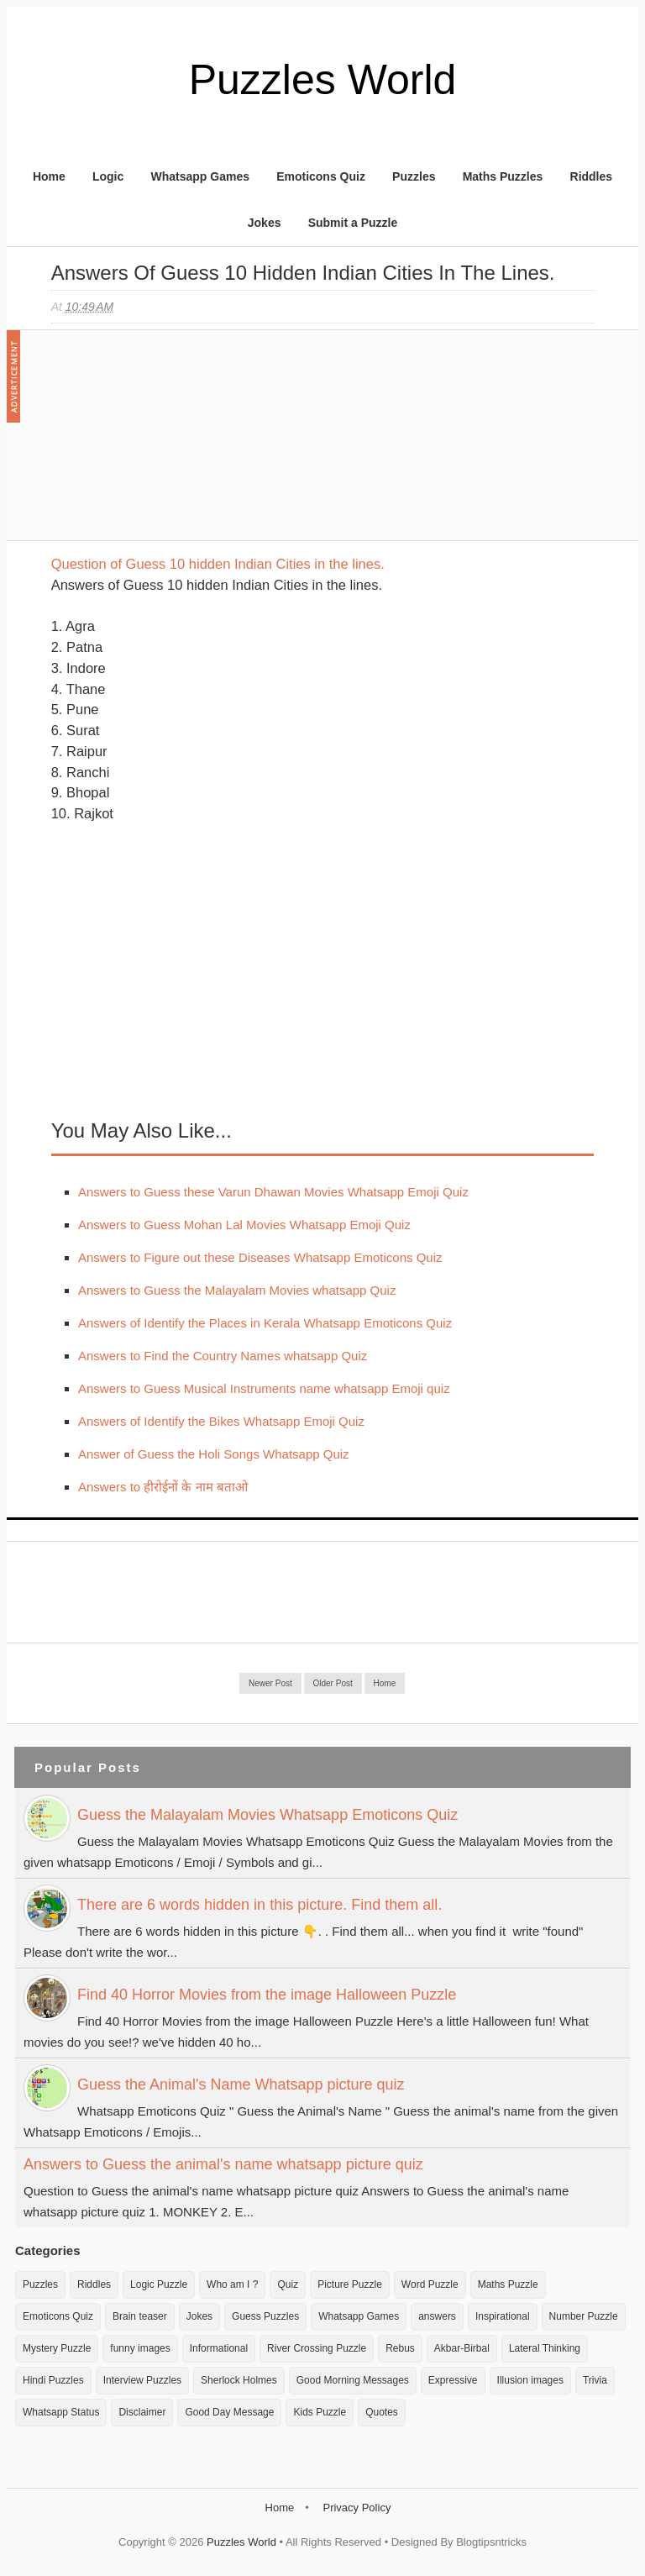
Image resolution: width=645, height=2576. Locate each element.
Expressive (453, 2380)
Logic (107, 176)
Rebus (400, 2348)
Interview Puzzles (142, 2380)
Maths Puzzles (503, 176)
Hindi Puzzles (53, 2380)
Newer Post (270, 1683)
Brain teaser (140, 2316)
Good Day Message (229, 2412)
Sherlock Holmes (239, 2380)
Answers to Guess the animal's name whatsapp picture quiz (223, 2164)
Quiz (287, 2284)
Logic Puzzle (158, 2284)
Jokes (264, 222)
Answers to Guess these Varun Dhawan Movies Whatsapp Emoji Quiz (273, 1192)
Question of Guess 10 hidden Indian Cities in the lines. (218, 563)
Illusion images (530, 2380)
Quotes (381, 2412)
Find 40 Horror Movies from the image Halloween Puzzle (266, 1994)
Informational (219, 2348)
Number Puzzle (583, 2316)
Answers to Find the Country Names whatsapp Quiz (222, 1355)
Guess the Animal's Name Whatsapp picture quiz (241, 2084)
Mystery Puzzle (57, 2348)
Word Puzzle (430, 2284)
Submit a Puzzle (353, 222)
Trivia (595, 2380)
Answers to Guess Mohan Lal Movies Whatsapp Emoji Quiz (244, 1224)
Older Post (333, 1683)
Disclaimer (141, 2412)
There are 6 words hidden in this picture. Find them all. (259, 1904)
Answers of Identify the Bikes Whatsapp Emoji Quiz (221, 1421)
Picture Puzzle (349, 2284)
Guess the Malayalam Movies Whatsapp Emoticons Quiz (267, 1814)
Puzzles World (323, 79)
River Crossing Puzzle (316, 2348)
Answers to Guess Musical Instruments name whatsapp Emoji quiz (264, 1388)
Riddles (591, 176)
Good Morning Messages (352, 2380)
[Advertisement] (177, 444)
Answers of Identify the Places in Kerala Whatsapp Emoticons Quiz (265, 1323)
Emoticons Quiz (320, 176)
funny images (140, 2348)
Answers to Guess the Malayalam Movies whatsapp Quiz (237, 1290)
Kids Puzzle (319, 2412)
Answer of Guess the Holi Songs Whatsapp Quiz (213, 1454)
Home (49, 176)
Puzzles (413, 176)
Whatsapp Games (199, 176)
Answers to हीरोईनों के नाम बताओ (163, 1487)
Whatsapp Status (61, 2412)
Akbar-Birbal (462, 2348)
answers (437, 2316)
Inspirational (502, 2316)
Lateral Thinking (544, 2348)
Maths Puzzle (508, 2284)
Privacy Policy (356, 2507)
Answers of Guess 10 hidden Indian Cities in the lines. (303, 272)
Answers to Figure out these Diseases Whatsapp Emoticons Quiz (260, 1257)
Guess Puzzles (265, 2316)
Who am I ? (232, 2284)
